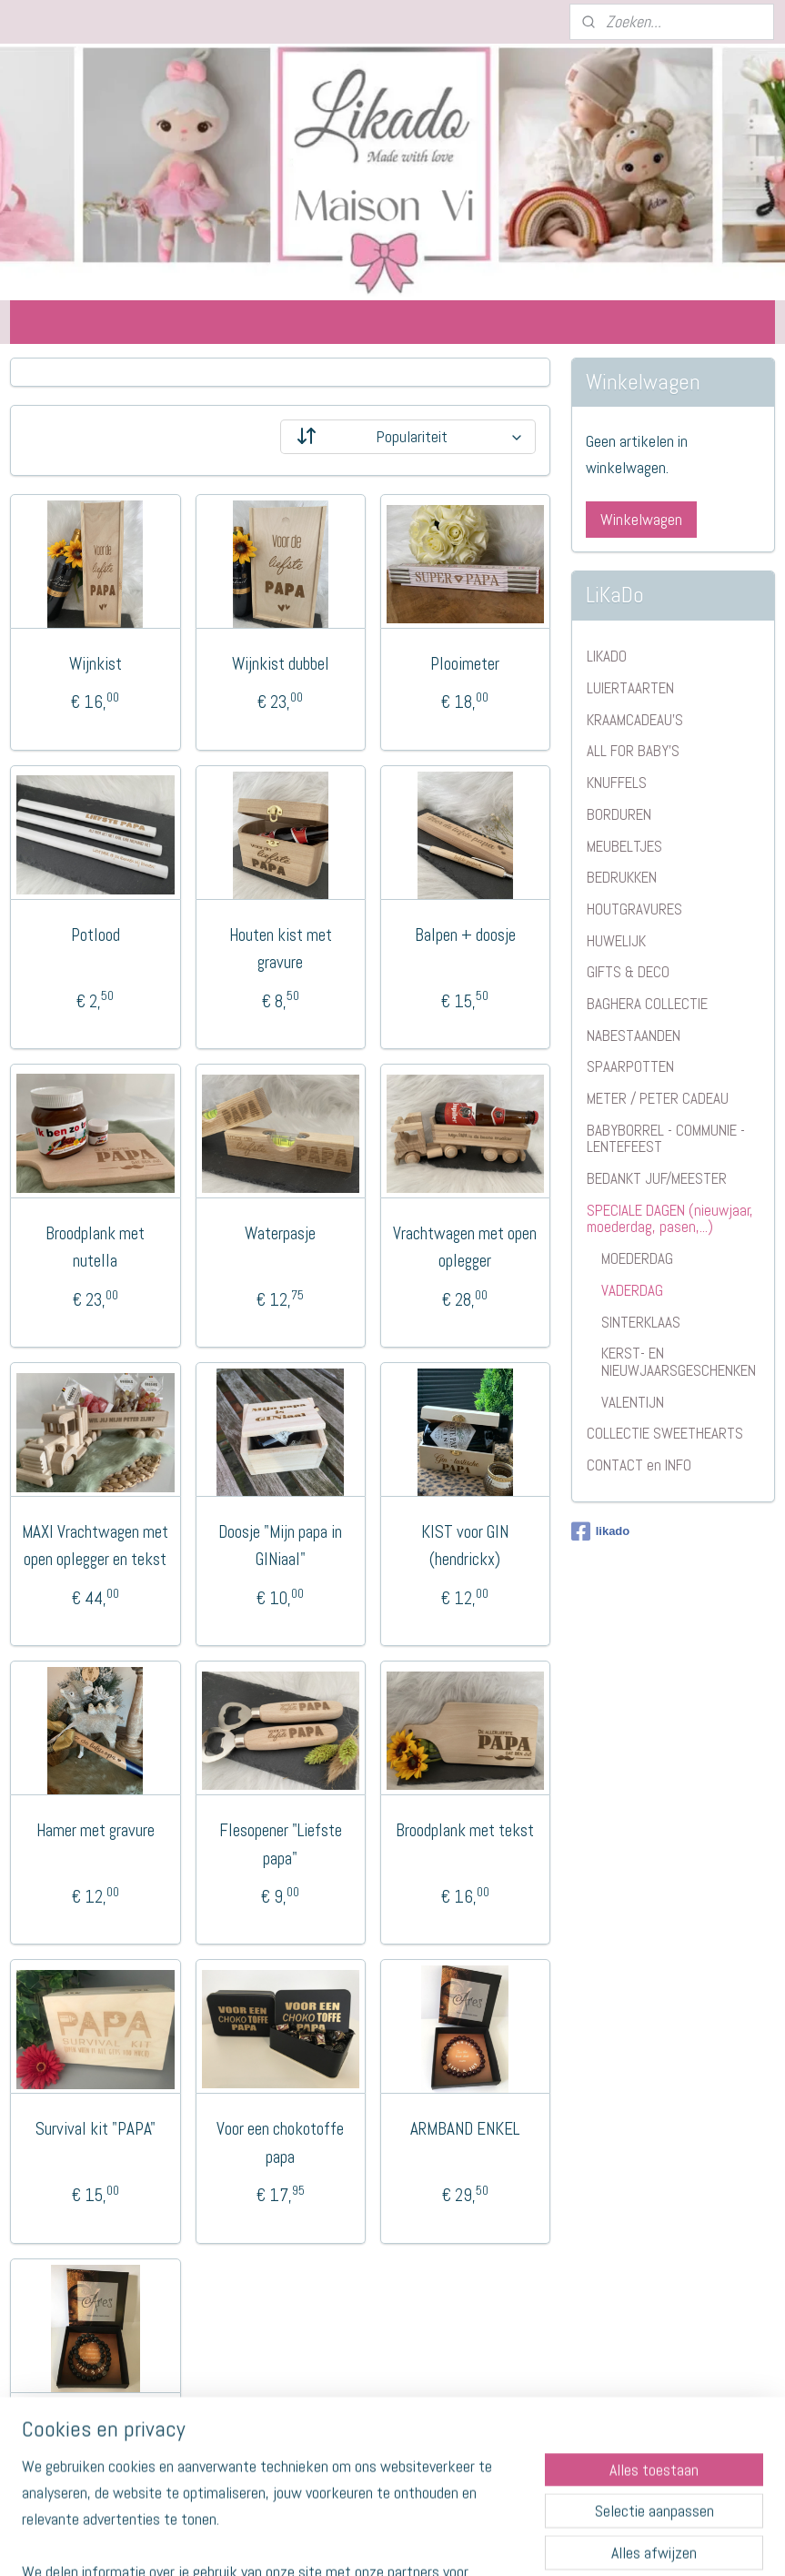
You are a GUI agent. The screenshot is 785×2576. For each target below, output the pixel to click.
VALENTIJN (632, 1402)
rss (356, 2542)
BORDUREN (619, 814)
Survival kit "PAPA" (95, 2128)
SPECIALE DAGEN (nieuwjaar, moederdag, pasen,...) (670, 1218)
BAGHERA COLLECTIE (647, 1004)
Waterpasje (280, 1233)
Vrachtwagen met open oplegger (465, 1247)
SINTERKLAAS (640, 1322)
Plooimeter (464, 663)
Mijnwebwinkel (549, 2542)
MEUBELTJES (624, 846)
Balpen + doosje (465, 934)
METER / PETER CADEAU (658, 1098)
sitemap (324, 2542)
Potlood (95, 934)
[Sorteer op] (408, 436)
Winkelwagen (641, 519)
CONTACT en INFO (639, 1465)
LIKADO (607, 656)
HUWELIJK (616, 941)
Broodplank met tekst (465, 1830)
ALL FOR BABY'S (633, 751)
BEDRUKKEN (622, 877)
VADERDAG (632, 1290)
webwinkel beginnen (414, 2542)
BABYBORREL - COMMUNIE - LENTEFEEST (666, 1138)
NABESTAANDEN (633, 1035)
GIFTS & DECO (628, 972)
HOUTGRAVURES (634, 909)
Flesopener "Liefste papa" (280, 1844)
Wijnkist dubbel (280, 663)
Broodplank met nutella (95, 1247)
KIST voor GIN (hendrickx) (464, 1545)
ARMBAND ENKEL (464, 2128)
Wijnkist (95, 663)
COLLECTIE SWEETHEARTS (665, 1433)
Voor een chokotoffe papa (280, 2142)
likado (600, 1531)
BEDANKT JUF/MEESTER (657, 1178)
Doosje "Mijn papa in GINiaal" (280, 1545)
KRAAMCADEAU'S (635, 720)
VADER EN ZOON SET (95, 2427)
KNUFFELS (617, 783)
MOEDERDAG (637, 1258)
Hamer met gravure (95, 1830)
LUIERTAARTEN (630, 688)
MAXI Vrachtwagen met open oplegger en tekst (95, 1545)
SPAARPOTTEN (630, 1066)
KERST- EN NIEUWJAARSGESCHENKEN (678, 1361)
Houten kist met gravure (280, 948)
